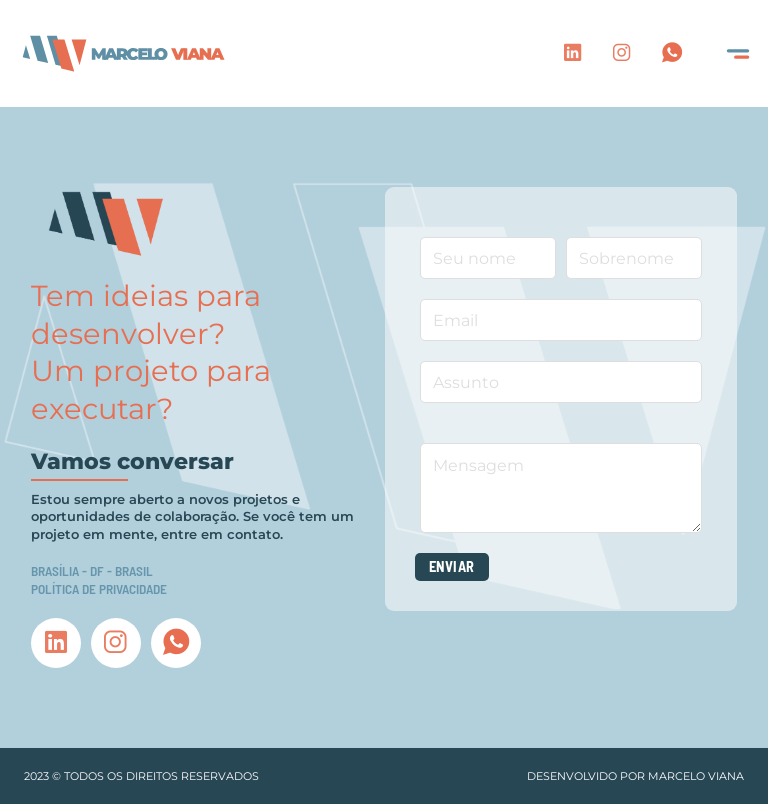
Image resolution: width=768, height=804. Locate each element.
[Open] (738, 54)
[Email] (561, 320)
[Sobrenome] (634, 258)
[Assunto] (561, 382)
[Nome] (488, 258)
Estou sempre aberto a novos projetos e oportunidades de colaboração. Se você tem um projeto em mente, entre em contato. (192, 516)
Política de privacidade (99, 589)
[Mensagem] (561, 488)
